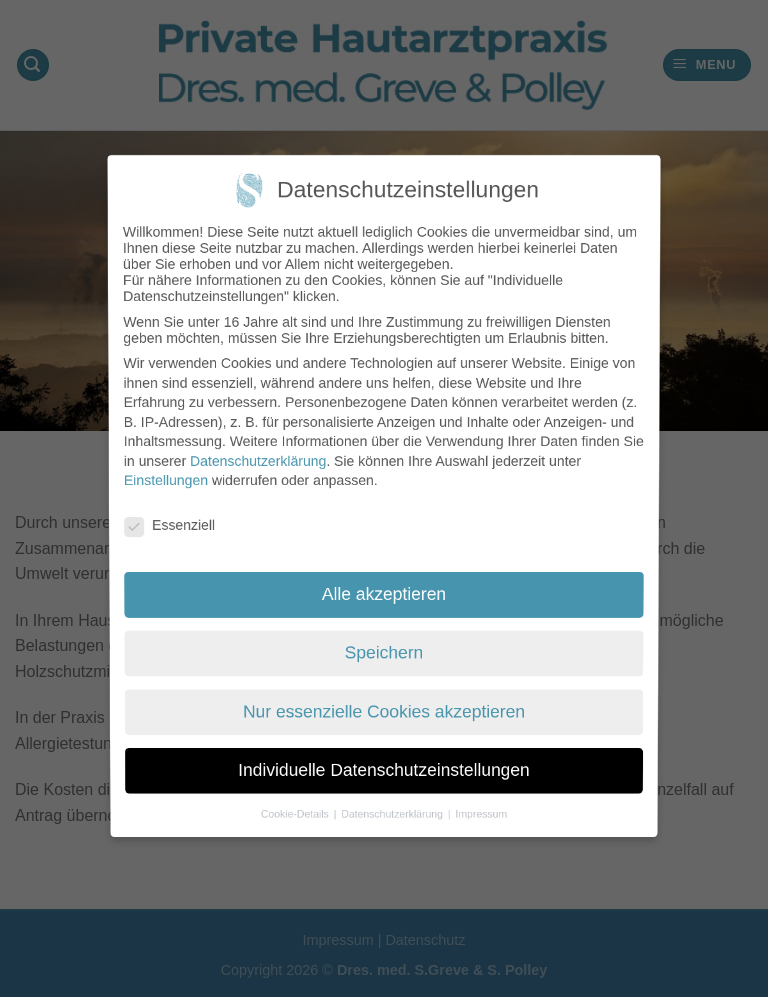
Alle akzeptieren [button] (384, 591)
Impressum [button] (475, 793)
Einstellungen (165, 481)
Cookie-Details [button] (301, 793)
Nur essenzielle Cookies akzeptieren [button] (383, 702)
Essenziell (170, 525)
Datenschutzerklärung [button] (393, 793)
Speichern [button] (384, 647)
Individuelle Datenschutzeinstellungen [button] (384, 755)
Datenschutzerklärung (257, 461)
